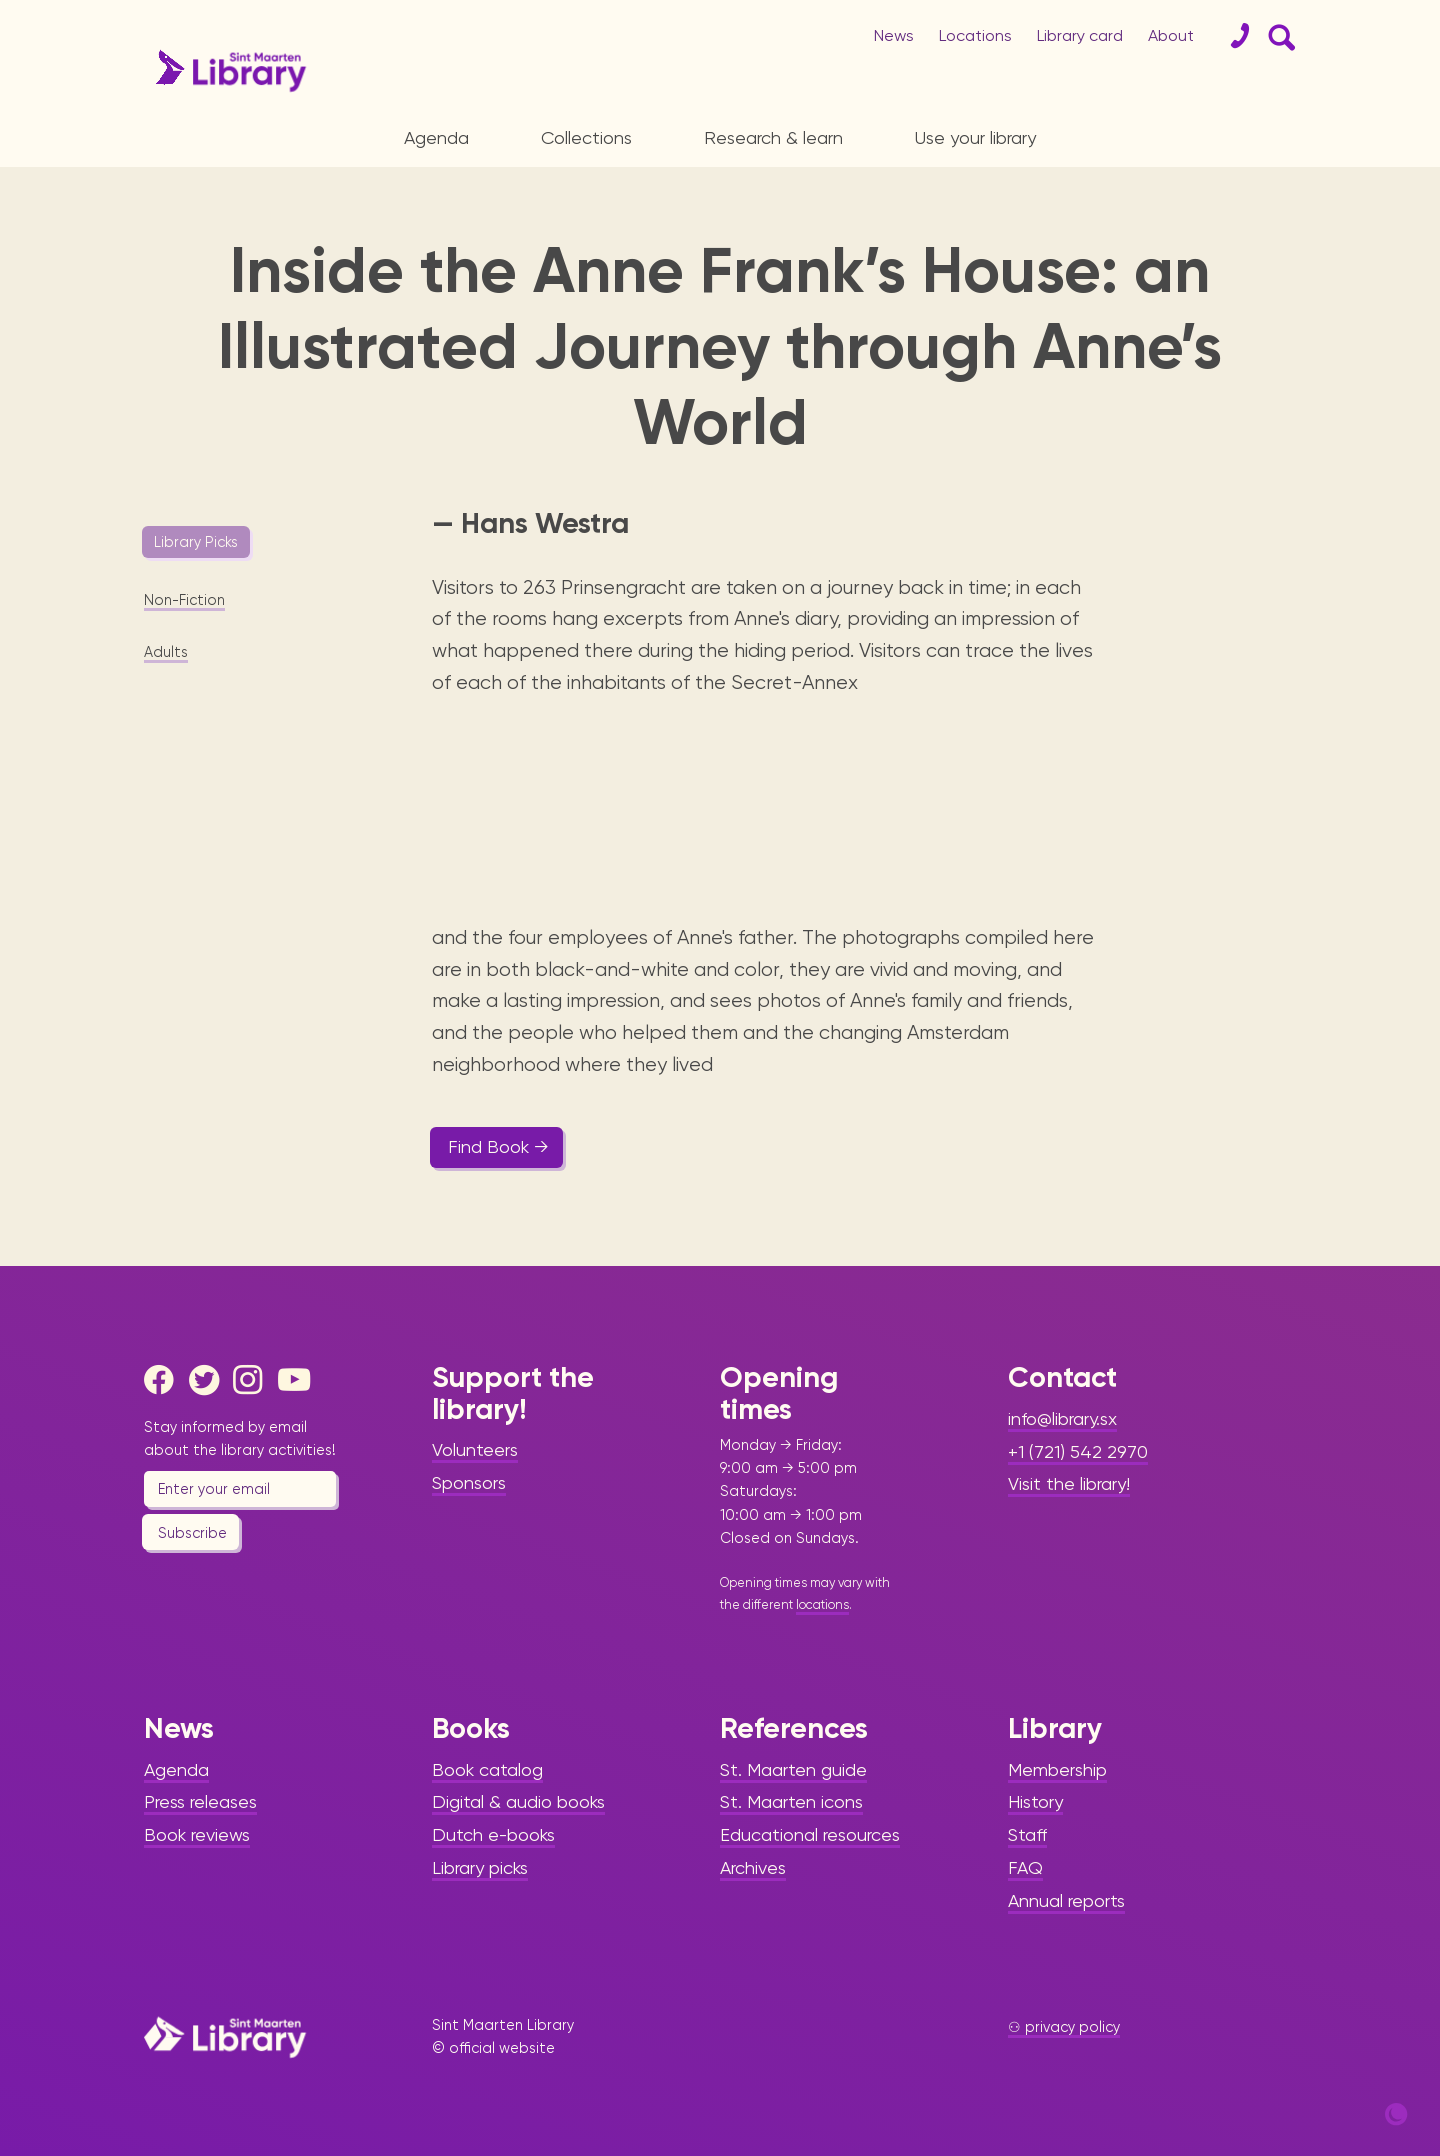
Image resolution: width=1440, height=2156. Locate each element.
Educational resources (810, 1834)
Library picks (480, 1867)
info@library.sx (1062, 1418)
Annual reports (1066, 1900)
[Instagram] (253, 1380)
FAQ (1025, 1867)
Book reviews (197, 1834)
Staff (1027, 1834)
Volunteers (475, 1449)
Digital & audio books (518, 1801)
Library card (1080, 35)
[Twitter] (209, 1380)
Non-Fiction (184, 600)
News (894, 35)
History (1035, 1801)
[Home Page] (225, 2037)
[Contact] (1232, 36)
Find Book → (498, 1146)
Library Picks (196, 542)
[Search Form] (1278, 36)
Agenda (436, 137)
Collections (586, 137)
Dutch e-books (493, 1834)
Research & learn (773, 137)
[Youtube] (298, 1380)
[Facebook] (164, 1380)
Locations (975, 35)
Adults (166, 652)
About (1171, 35)
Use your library (975, 137)
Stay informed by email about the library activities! (240, 1438)
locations (822, 1604)
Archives (753, 1867)
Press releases (200, 1801)
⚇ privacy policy (1064, 2027)
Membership (1057, 1769)
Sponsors (469, 1482)
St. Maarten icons (791, 1801)
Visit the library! (1069, 1483)
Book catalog (487, 1769)
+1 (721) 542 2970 (1078, 1451)
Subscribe (192, 1533)
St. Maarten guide (793, 1769)
